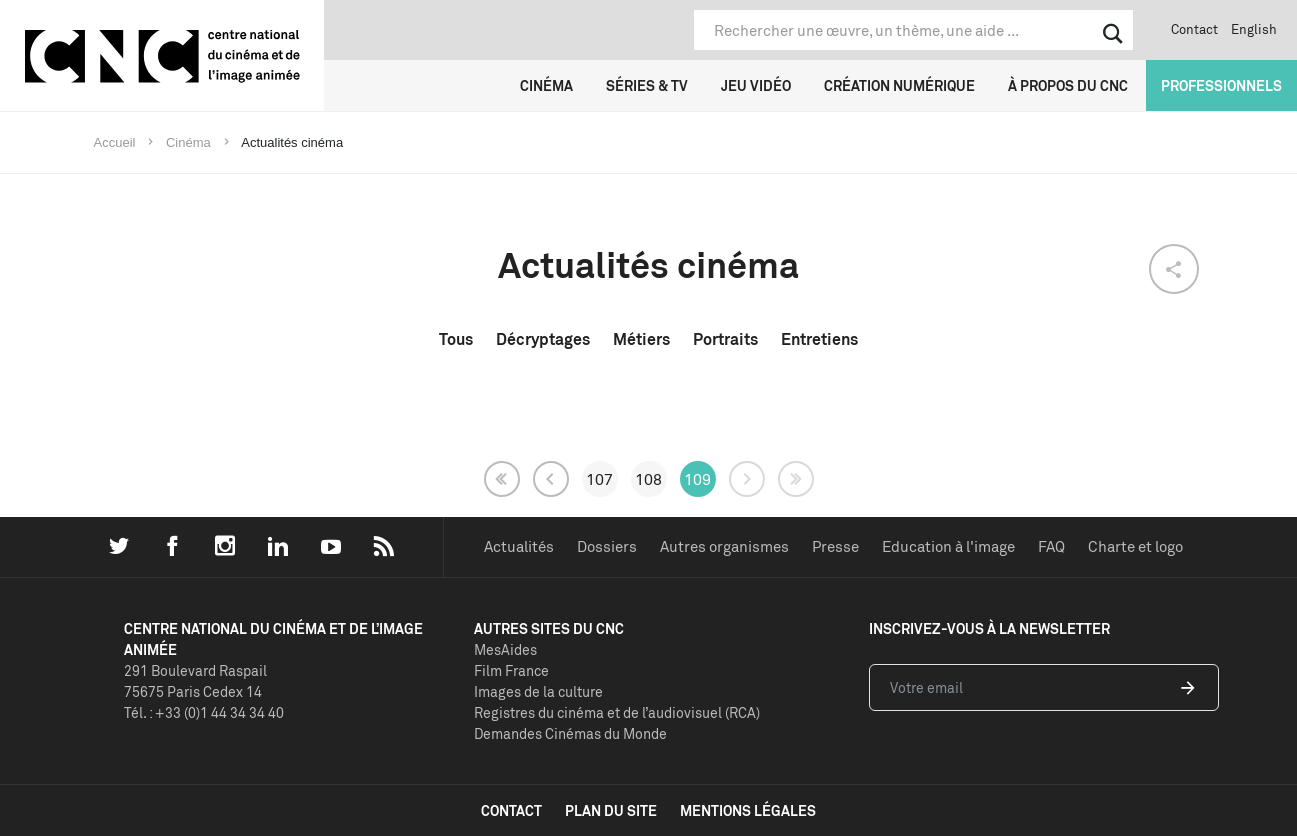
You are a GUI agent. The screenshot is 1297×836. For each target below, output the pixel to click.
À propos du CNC (1068, 85)
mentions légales (748, 810)
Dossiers (607, 546)
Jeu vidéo (756, 85)
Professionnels (1221, 85)
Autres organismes (724, 546)
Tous (456, 339)
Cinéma (546, 85)
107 (599, 479)
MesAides (505, 649)
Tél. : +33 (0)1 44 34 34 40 (204, 712)
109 (697, 479)
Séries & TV (647, 85)
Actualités (519, 546)
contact (511, 810)
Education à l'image (948, 546)
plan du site (611, 810)
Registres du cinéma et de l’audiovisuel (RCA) (617, 712)
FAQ (1051, 546)
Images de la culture (538, 691)
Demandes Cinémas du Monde (570, 733)
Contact (1194, 29)
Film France (511, 670)
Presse (835, 546)
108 (648, 479)
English (1254, 29)
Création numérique (899, 85)
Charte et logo (1135, 546)
